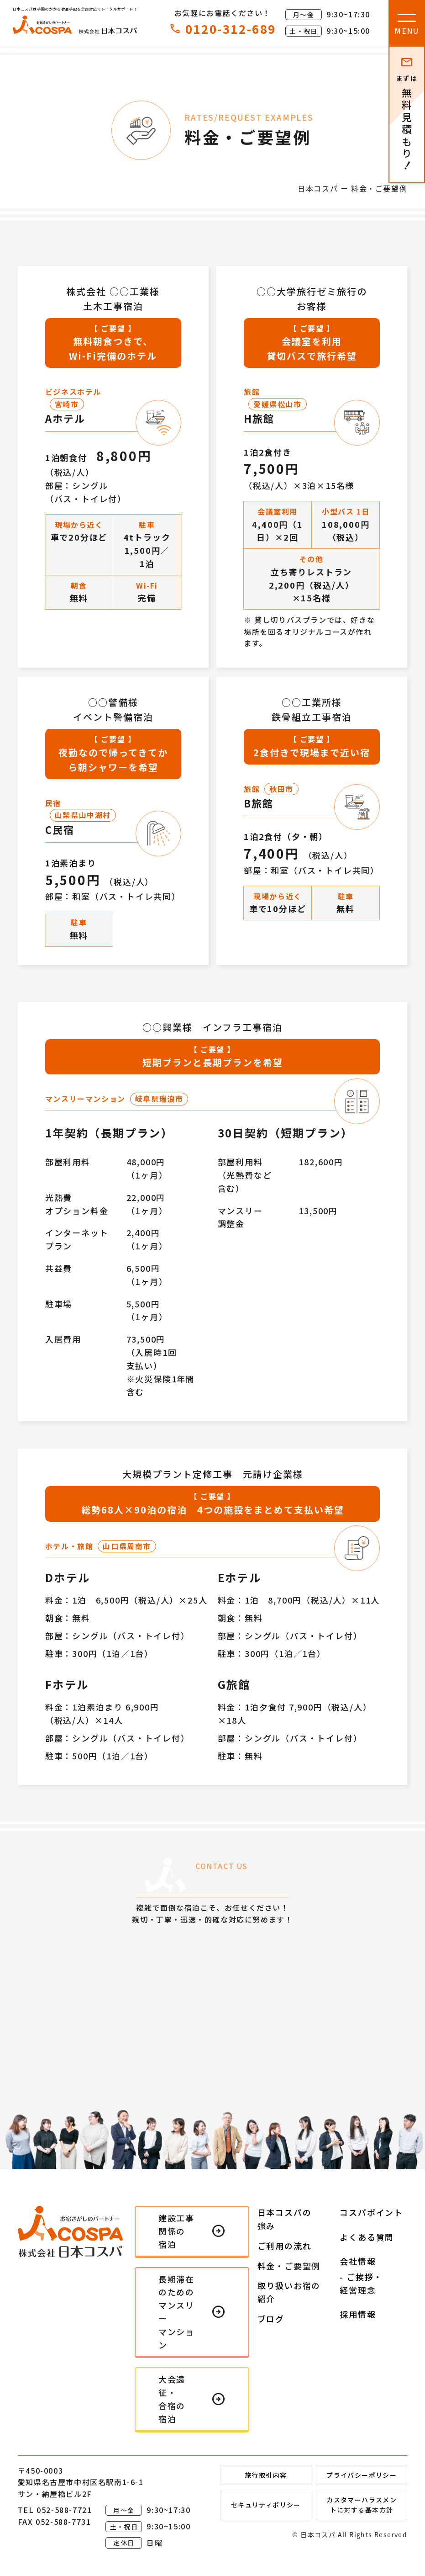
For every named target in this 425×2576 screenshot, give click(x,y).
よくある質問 (367, 2237)
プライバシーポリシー (361, 2475)
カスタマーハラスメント (361, 2505)
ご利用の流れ (284, 2246)
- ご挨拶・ (361, 2284)
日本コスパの (284, 2219)
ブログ (270, 2319)
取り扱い (289, 2292)
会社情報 (358, 2261)
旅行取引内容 (266, 2475)
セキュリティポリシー (266, 2504)
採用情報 (358, 2314)
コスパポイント (371, 2212)
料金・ (289, 2266)
